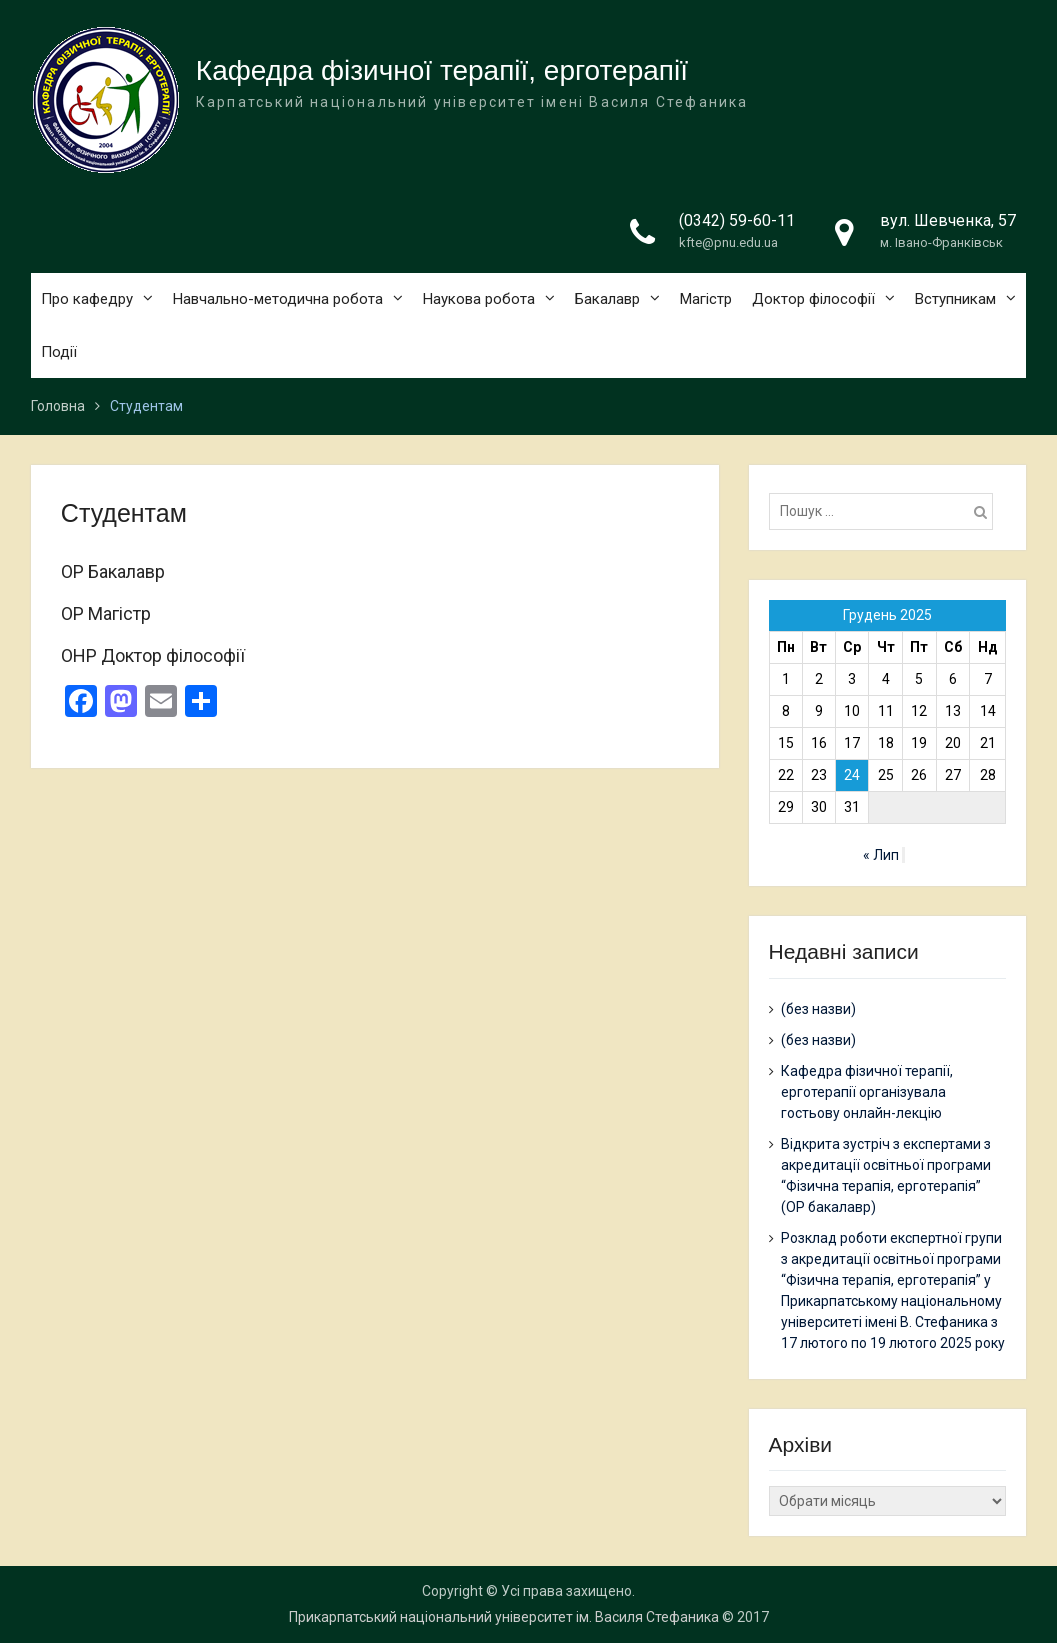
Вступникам (955, 299)
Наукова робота (479, 299)
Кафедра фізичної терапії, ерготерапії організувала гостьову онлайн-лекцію (867, 1092)
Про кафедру (87, 299)
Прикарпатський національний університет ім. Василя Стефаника (504, 1617)
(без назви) (818, 1009)
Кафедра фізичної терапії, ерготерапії (442, 70)
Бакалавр (607, 299)
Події (59, 352)
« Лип (881, 855)
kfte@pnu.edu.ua (728, 242)
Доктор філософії (813, 299)
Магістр (706, 299)
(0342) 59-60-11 (737, 220)
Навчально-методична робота (278, 299)
